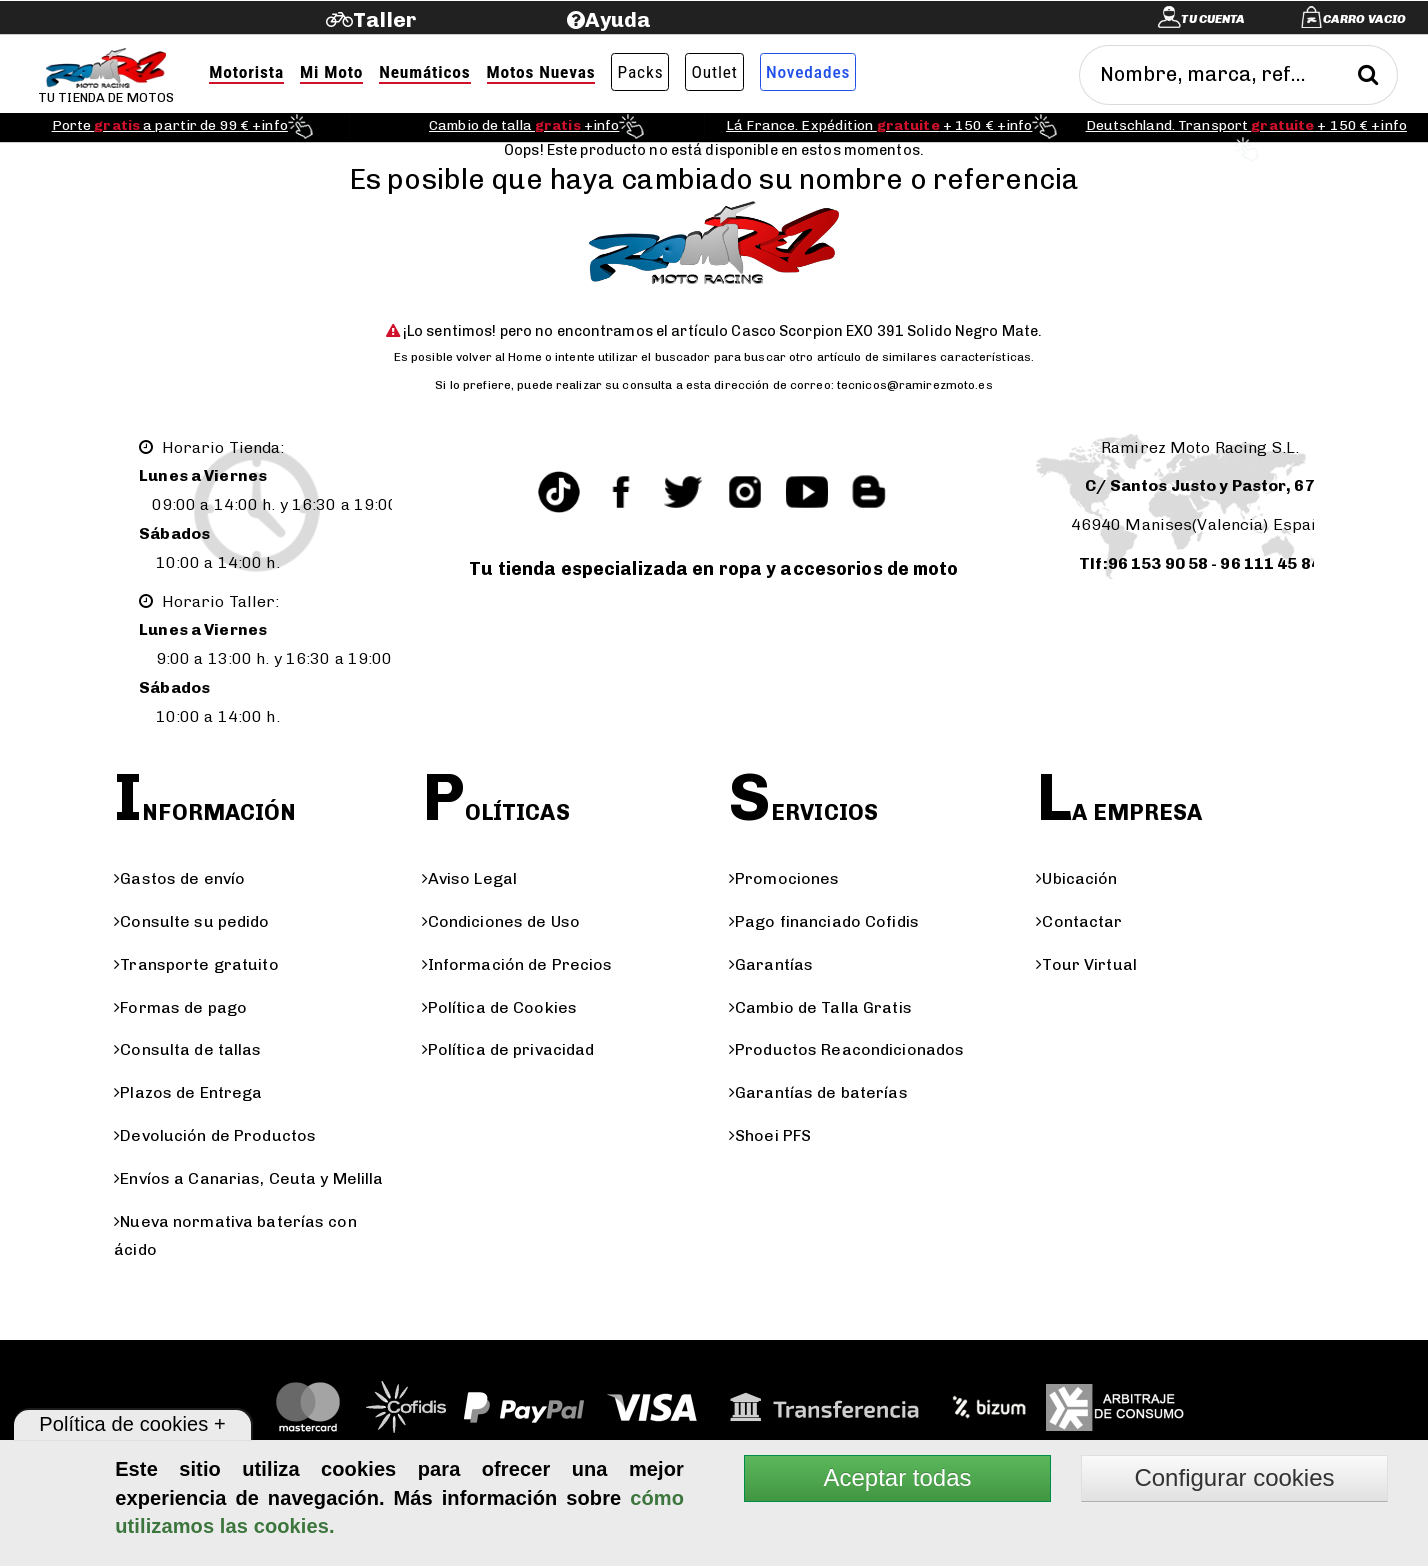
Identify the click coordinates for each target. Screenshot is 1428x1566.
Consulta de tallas (187, 1049)
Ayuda (618, 19)
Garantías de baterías (818, 1092)
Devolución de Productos (215, 1135)
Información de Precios (517, 964)
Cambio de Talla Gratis (820, 1007)
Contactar (1079, 921)
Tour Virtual (1086, 964)
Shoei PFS (770, 1135)
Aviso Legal (469, 878)
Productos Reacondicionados (846, 1049)
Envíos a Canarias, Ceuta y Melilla (248, 1178)
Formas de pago (180, 1007)
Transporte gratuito (196, 964)
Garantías (771, 964)
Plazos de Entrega (188, 1092)
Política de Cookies (499, 1007)
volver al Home (499, 357)
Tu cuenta (1213, 19)
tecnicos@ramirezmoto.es (915, 385)
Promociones (784, 878)
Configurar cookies (1234, 1477)
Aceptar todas (897, 1477)
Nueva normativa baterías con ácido (235, 1236)
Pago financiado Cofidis (824, 921)
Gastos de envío (179, 878)
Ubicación (1076, 878)
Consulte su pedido (191, 921)
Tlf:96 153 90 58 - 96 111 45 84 (1200, 563)
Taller (384, 19)
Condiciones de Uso (501, 921)
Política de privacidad (508, 1049)
